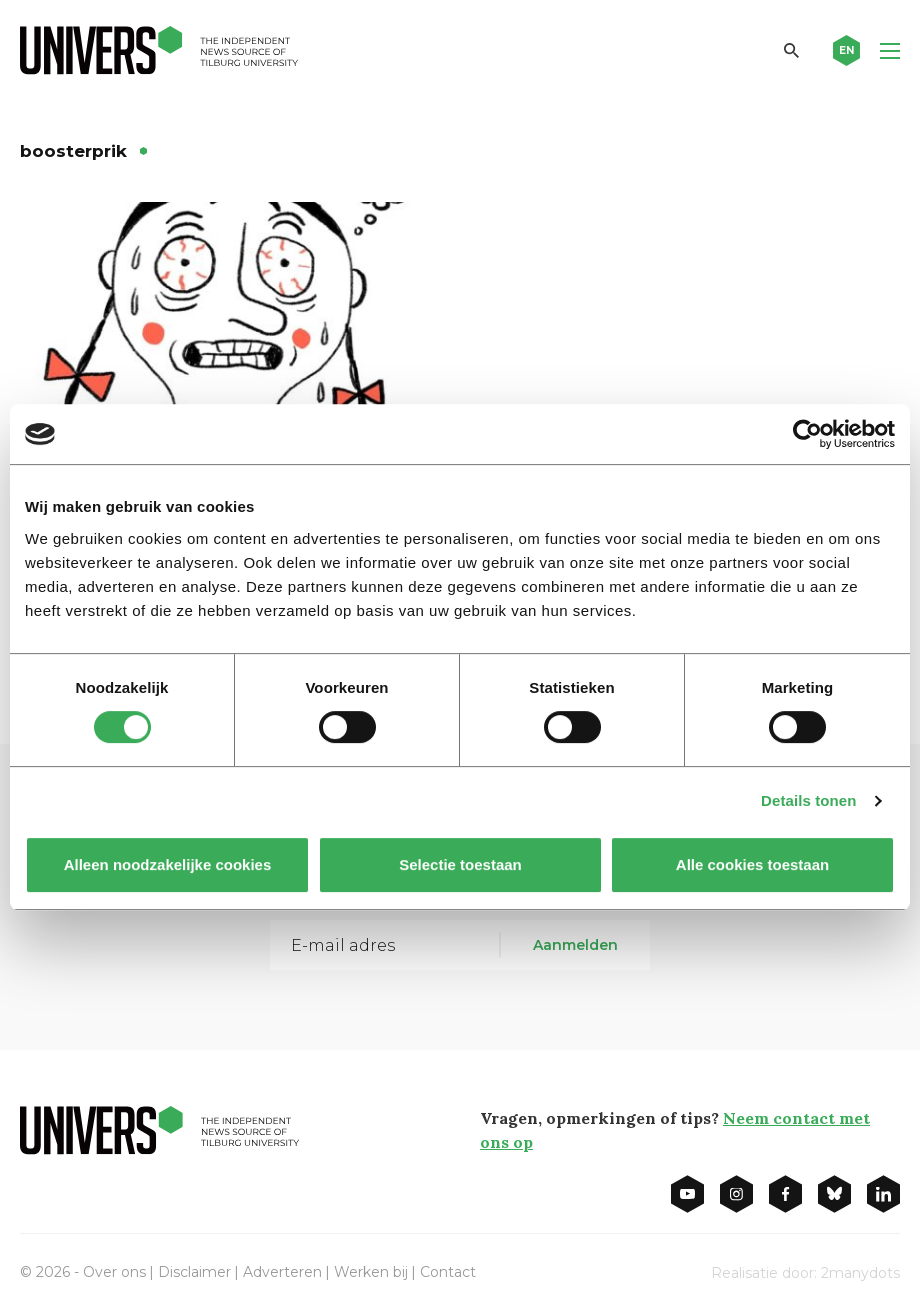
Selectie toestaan (460, 864)
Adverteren (282, 1272)
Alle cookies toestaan (752, 864)
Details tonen (808, 800)
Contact (448, 1272)
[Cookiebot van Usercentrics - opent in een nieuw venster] (807, 434)
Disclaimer (194, 1272)
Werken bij (371, 1272)
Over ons (114, 1272)
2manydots (860, 1273)
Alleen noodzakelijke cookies (168, 864)
